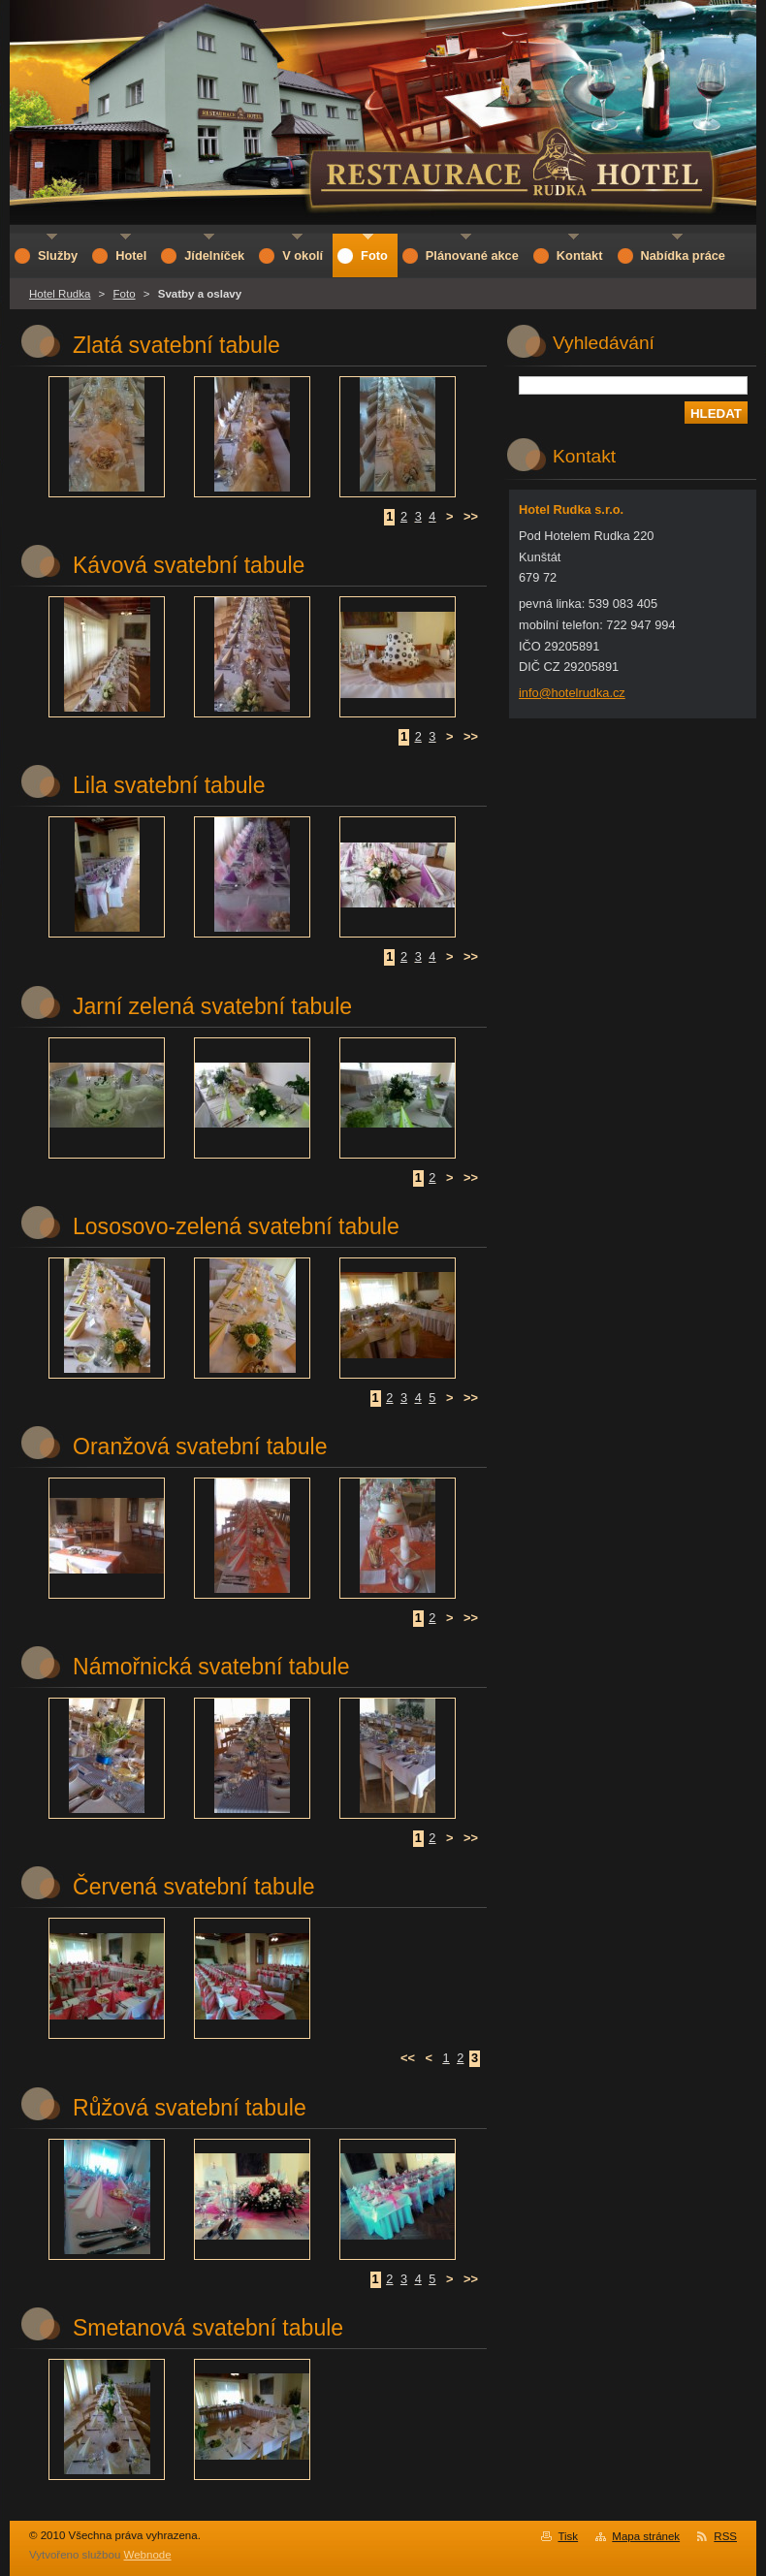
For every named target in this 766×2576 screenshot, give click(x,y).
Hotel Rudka (59, 294)
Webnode (148, 2554)
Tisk (568, 2536)
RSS (725, 2536)
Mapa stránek (646, 2536)
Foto (124, 294)
